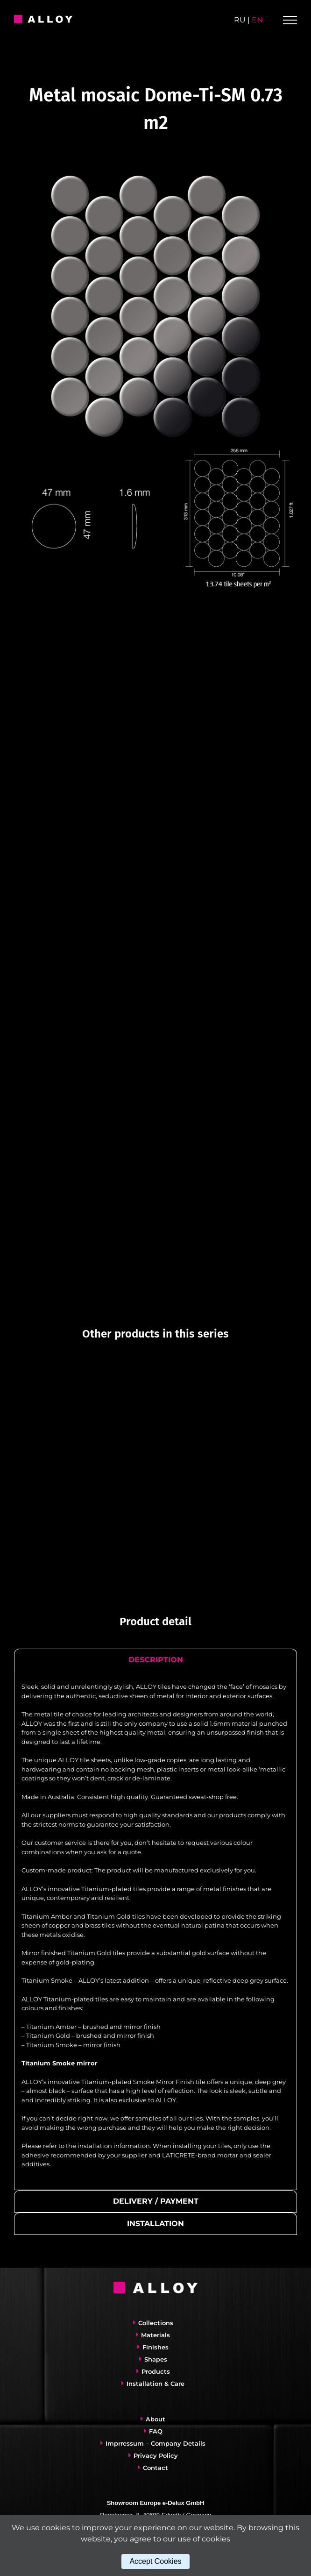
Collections (155, 2323)
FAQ (156, 2431)
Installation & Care (155, 2383)
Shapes (155, 2359)
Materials (155, 2335)
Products (155, 2371)
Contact (155, 2467)
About (155, 2419)
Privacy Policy (156, 2455)
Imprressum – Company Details (155, 2443)
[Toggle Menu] (290, 20)
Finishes (155, 2347)
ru (240, 19)
